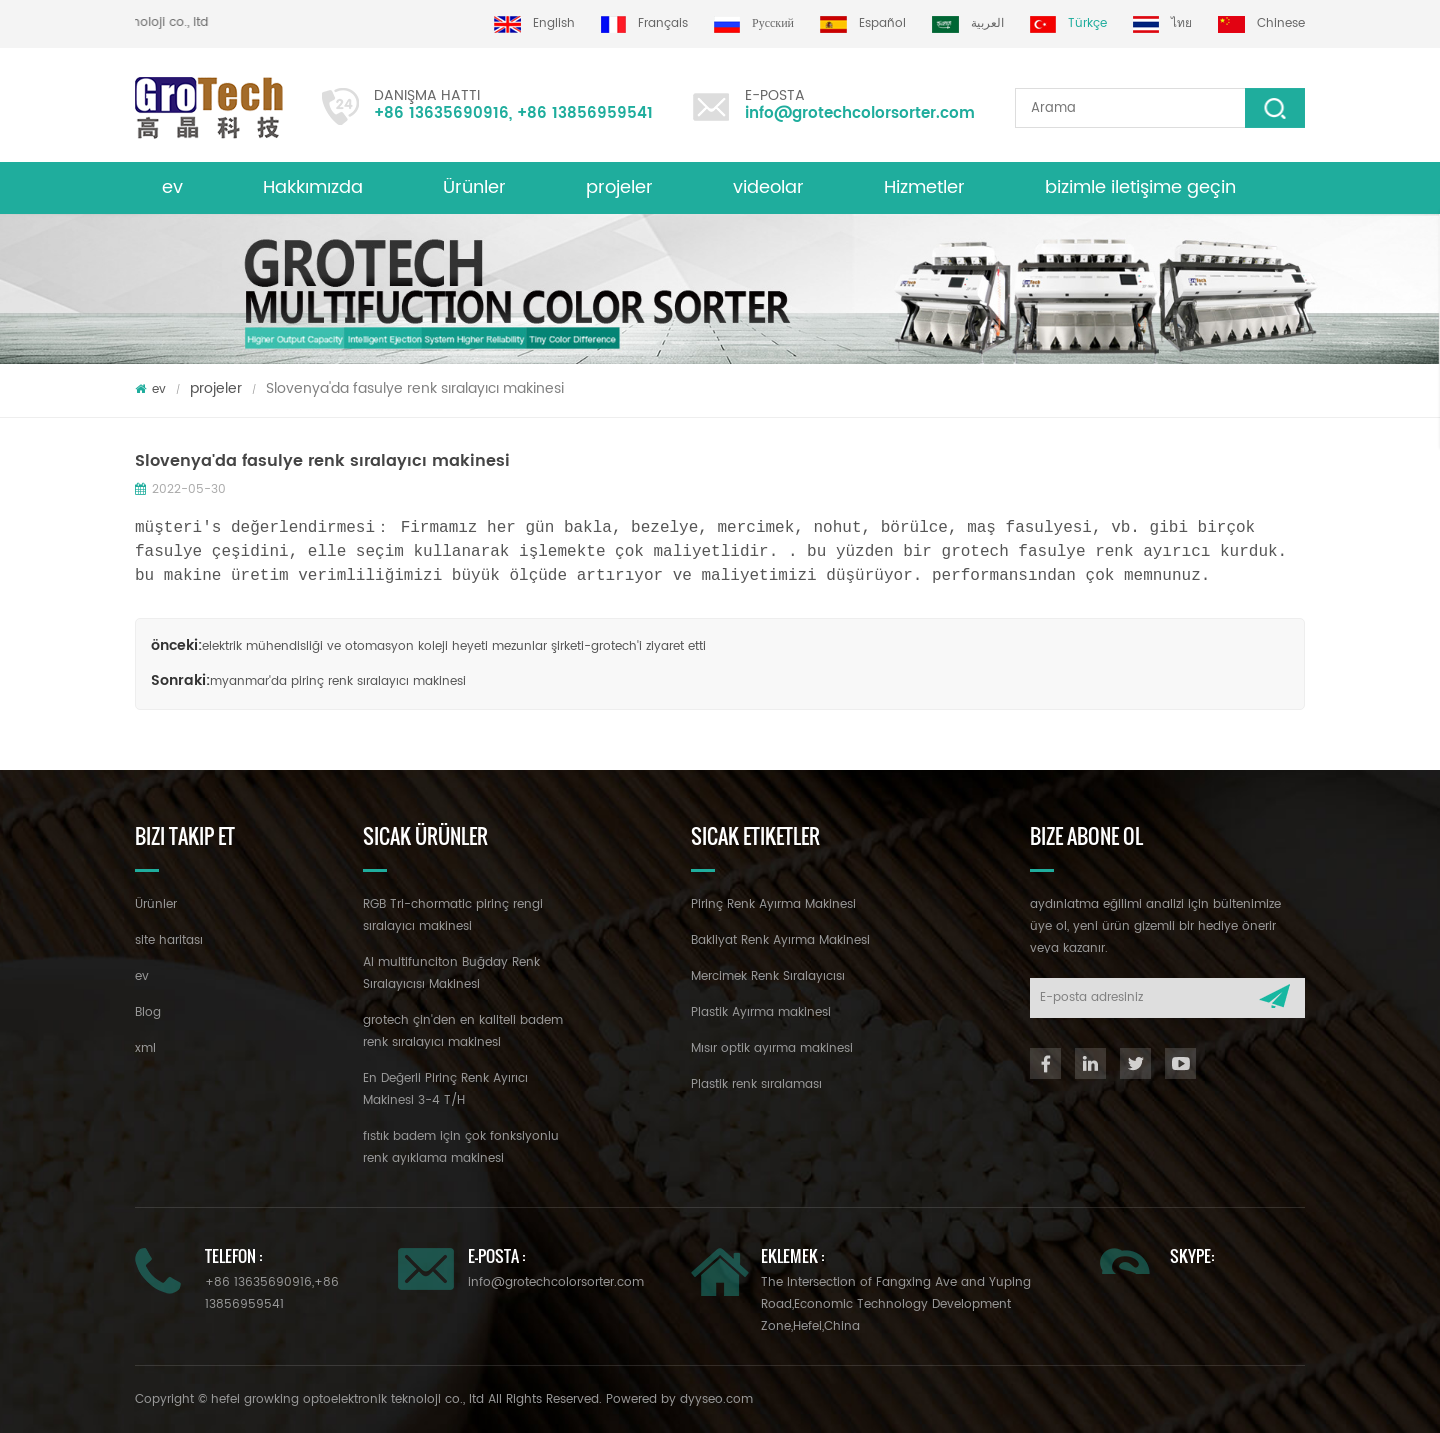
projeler (619, 187)
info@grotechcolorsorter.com (860, 113)
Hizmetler (924, 187)
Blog (148, 1012)
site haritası (169, 940)
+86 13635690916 (441, 113)
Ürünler (474, 187)
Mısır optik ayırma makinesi (772, 1048)
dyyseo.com (716, 1399)
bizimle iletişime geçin (1140, 187)
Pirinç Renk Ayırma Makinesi (773, 904)
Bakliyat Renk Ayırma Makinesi (780, 940)
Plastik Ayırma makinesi (761, 1012)
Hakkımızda (313, 187)
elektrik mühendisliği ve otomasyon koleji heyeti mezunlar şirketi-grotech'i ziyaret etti (454, 646)
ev (172, 187)
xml (145, 1048)
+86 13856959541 (585, 113)
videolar (768, 187)
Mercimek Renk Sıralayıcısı (768, 976)
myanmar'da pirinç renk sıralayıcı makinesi (338, 681)
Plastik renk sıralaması (756, 1084)
